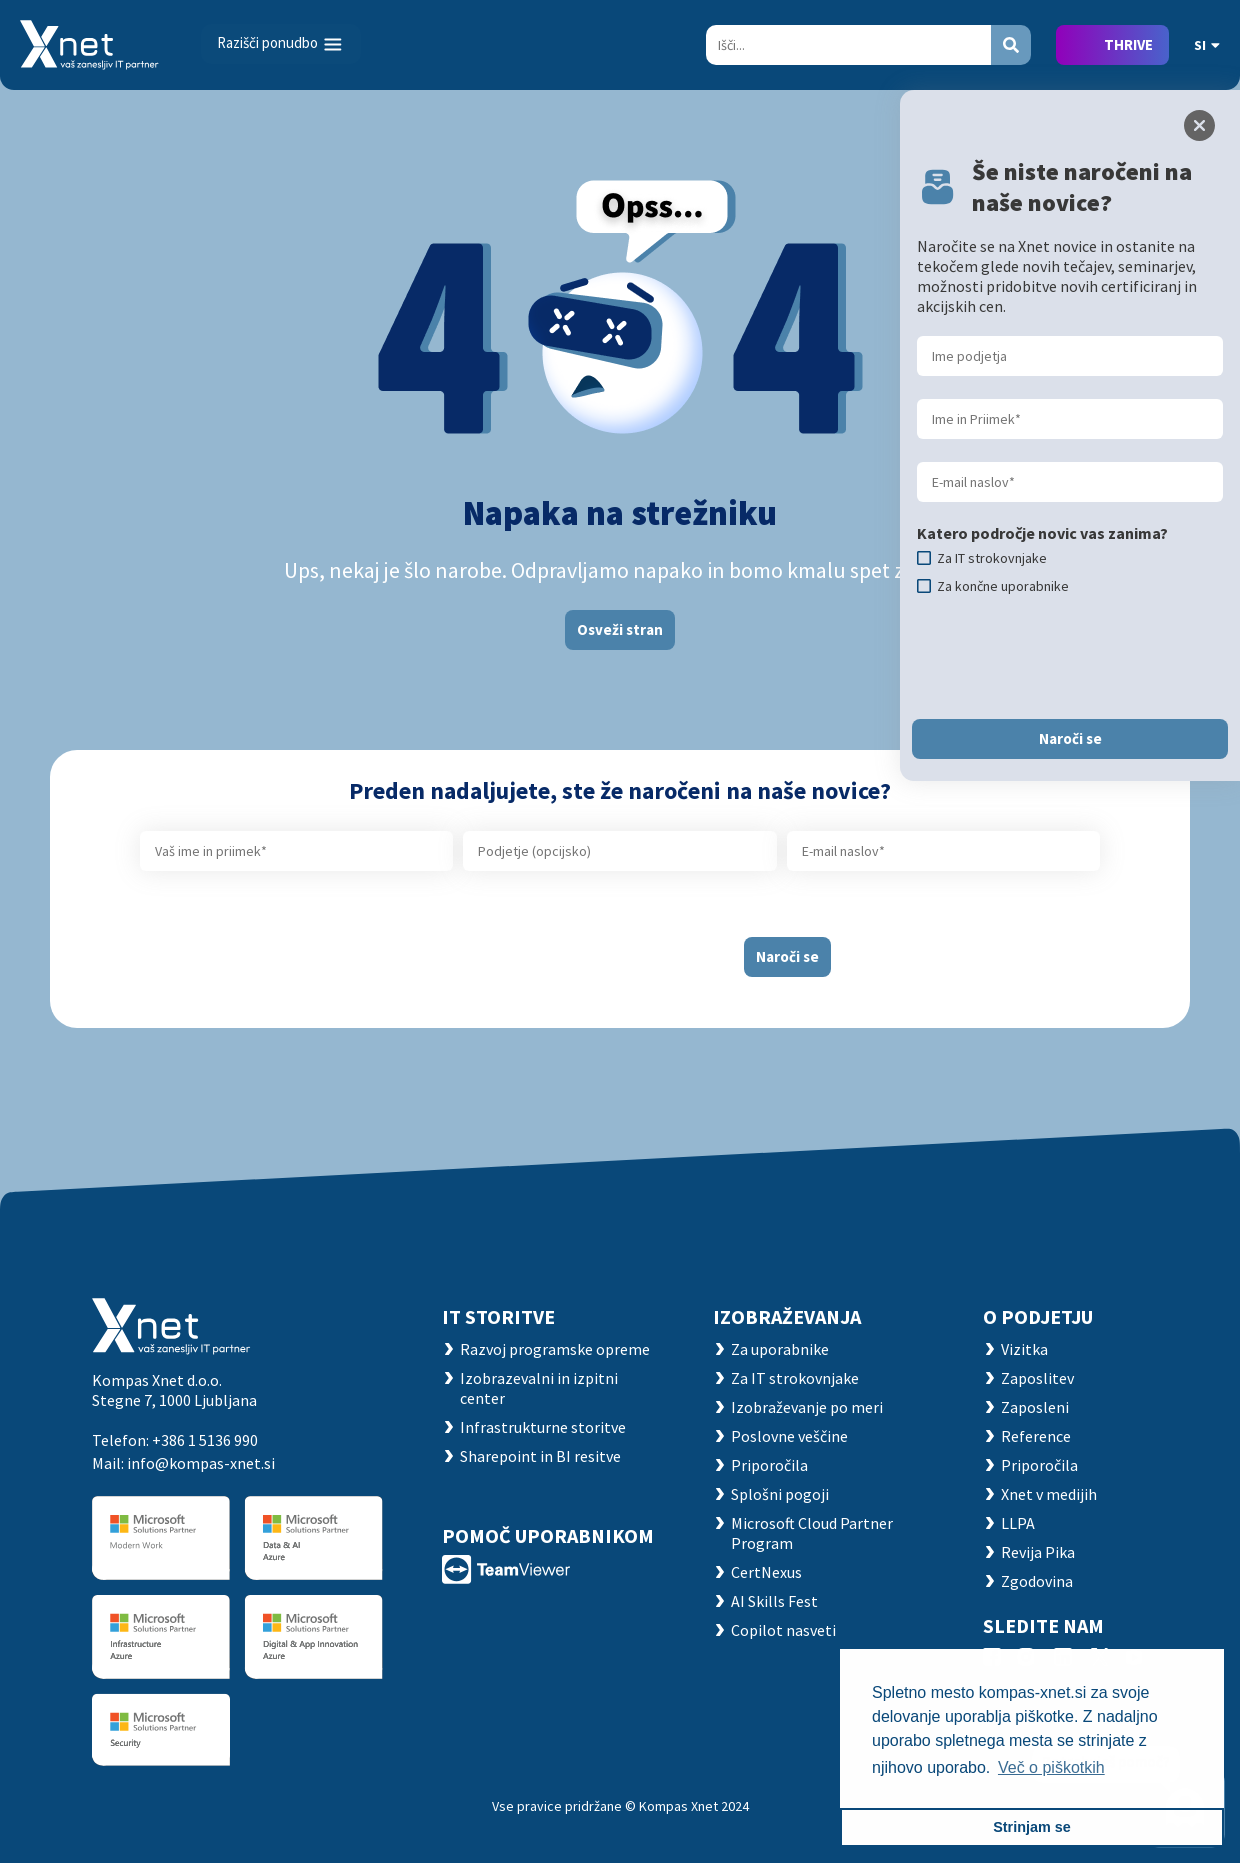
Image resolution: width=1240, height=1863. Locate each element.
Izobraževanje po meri (807, 1407)
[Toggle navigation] (281, 44)
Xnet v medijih (1049, 1494)
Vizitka (1024, 1349)
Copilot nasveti (783, 1630)
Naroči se (787, 956)
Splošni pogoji (780, 1494)
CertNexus (766, 1572)
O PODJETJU (1038, 1316)
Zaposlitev (1037, 1378)
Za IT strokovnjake (795, 1378)
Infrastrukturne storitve (543, 1427)
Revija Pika (1038, 1552)
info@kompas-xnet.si (201, 1463)
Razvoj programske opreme (555, 1349)
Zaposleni (1035, 1407)
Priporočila (769, 1465)
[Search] (848, 45)
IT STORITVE (498, 1316)
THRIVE (1128, 44)
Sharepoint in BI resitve (540, 1456)
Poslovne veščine (789, 1436)
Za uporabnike (780, 1349)
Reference (1036, 1436)
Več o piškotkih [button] (1051, 1767)
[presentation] (567, 949)
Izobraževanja (787, 1316)
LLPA (1018, 1523)
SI (1207, 45)
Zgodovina (1037, 1581)
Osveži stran (620, 629)
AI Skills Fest (774, 1601)
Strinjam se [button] (1032, 1827)
